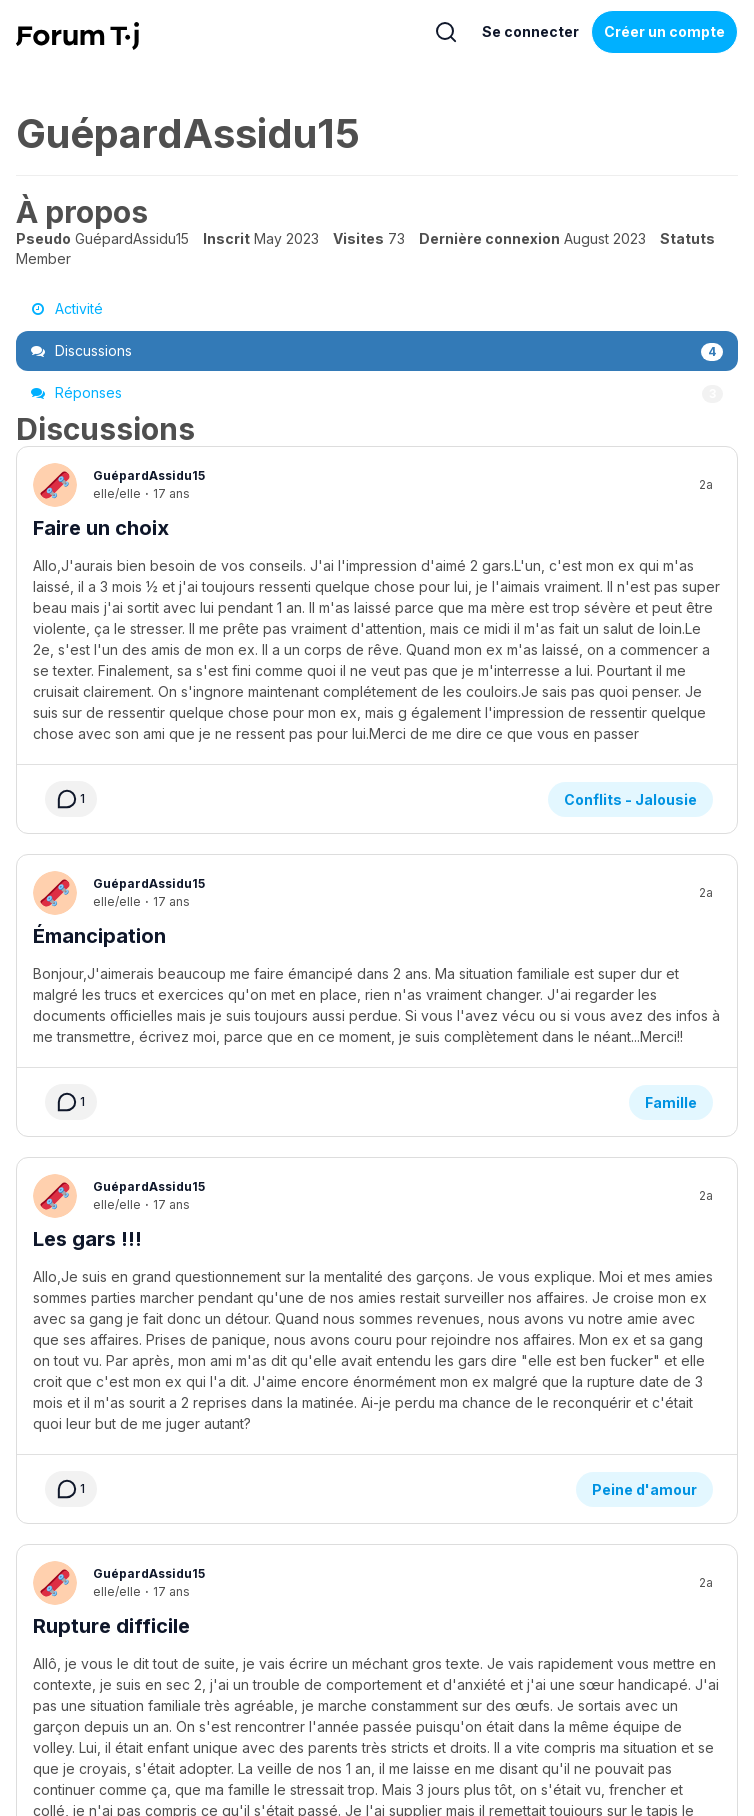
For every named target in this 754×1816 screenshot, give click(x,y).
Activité (67, 308)
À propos (115, 1662)
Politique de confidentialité (448, 1662)
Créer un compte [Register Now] (664, 31)
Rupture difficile (111, 1389)
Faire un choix (101, 528)
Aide (181, 1662)
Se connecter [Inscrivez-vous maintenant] (530, 31)
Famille (671, 965)
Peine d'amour (644, 1252)
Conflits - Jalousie (630, 678)
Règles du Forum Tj (610, 1662)
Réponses (377, 393)
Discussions (377, 351)
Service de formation (282, 1662)
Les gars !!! (87, 1102)
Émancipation (99, 815)
